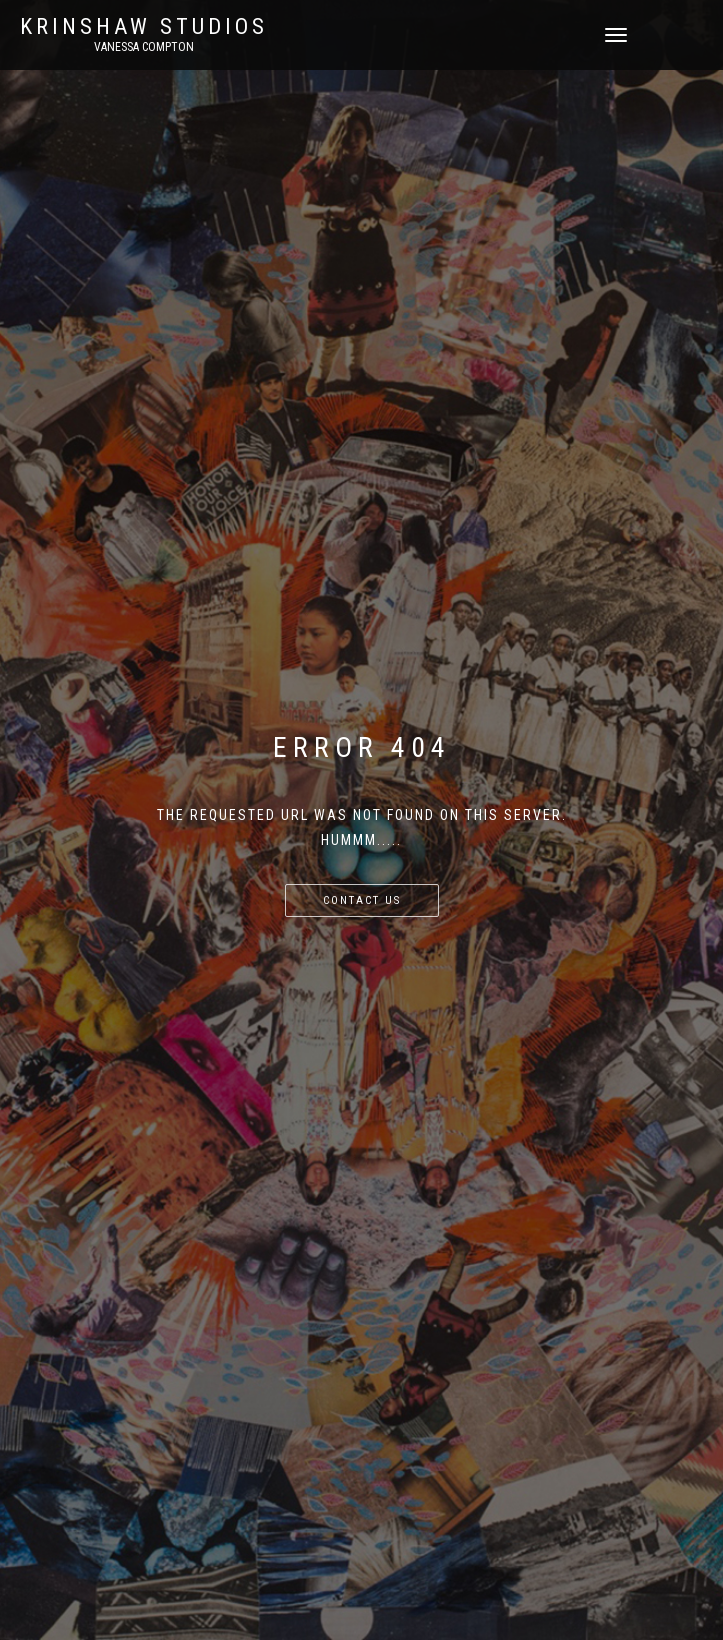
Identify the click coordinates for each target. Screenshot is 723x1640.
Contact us (362, 900)
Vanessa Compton (144, 47)
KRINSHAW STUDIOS (144, 27)
